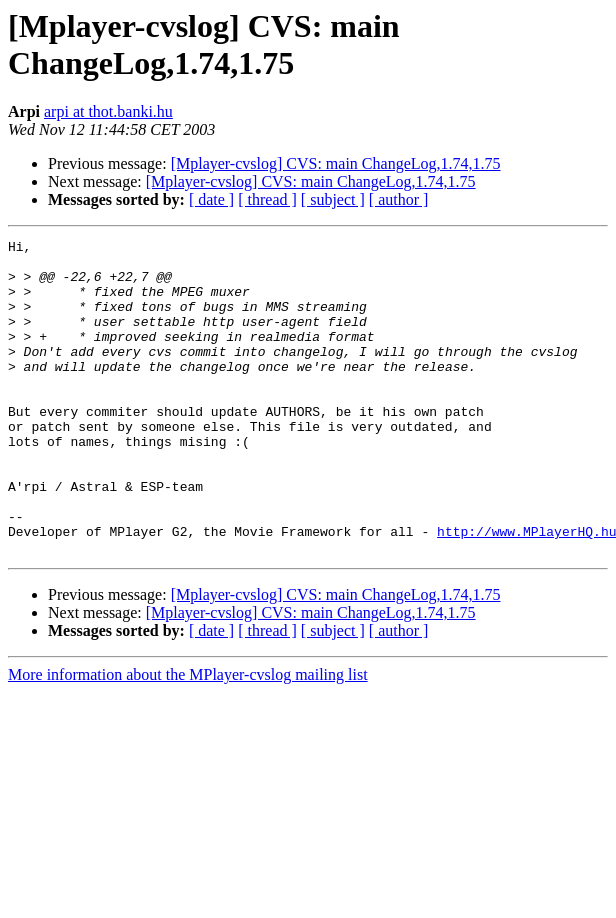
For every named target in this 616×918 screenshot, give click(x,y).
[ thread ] (267, 199)
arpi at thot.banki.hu (108, 111)
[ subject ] (333, 199)
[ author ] (399, 199)
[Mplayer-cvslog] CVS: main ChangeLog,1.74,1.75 (336, 163)
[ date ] (211, 199)
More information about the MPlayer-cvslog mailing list (188, 737)
